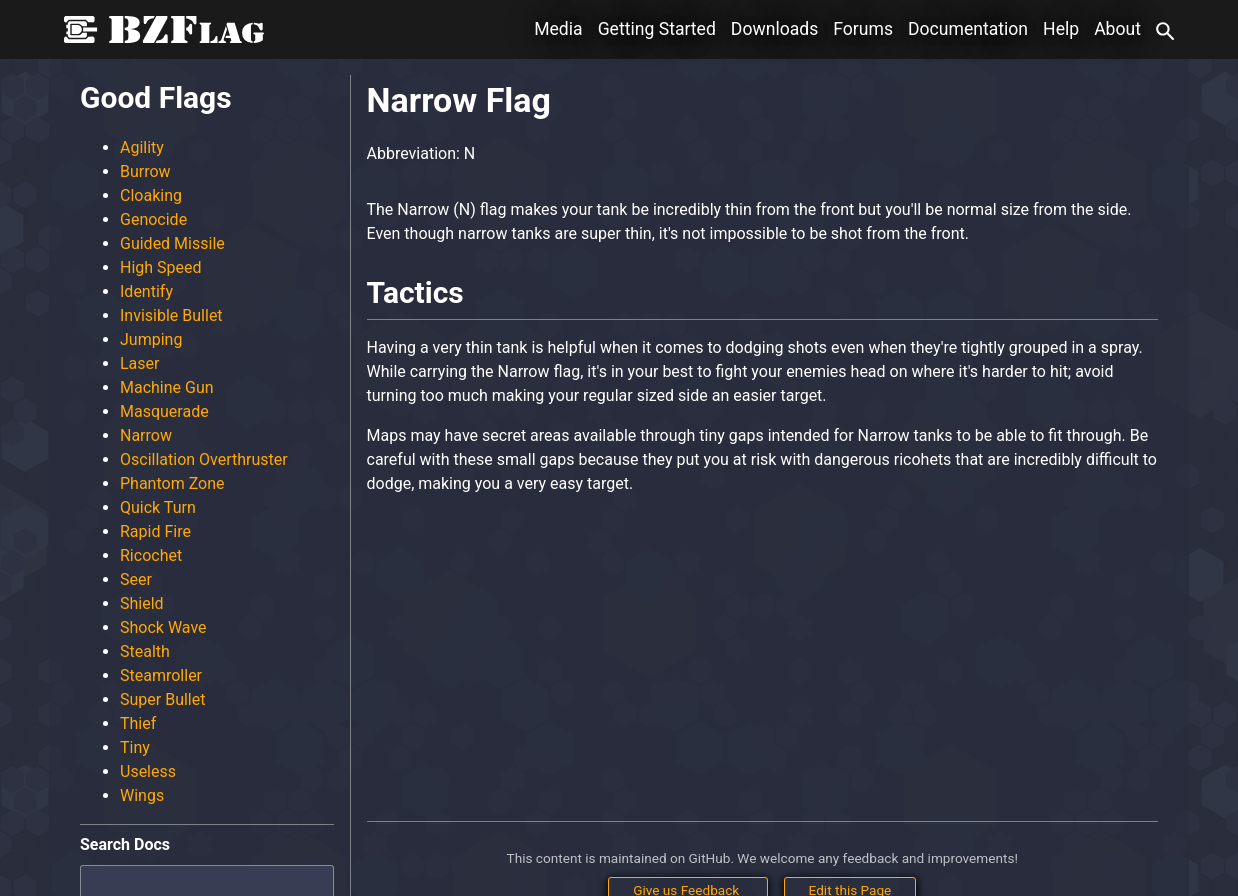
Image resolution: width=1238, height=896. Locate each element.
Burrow (145, 171)
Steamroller (161, 675)
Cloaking (151, 195)
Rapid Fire (155, 531)
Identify (146, 291)
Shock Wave (163, 627)
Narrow (146, 435)
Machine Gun (167, 387)
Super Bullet (162, 699)
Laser (139, 363)
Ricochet (151, 555)
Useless (148, 771)
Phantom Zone (172, 483)
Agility (142, 147)
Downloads (774, 29)
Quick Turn (158, 507)
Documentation (968, 29)
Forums (863, 29)
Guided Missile (172, 243)
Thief (138, 723)
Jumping (151, 339)
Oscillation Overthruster (204, 459)
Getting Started (657, 29)
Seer (136, 579)
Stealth (145, 651)
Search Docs (125, 844)
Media (558, 29)
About (1117, 29)
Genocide (153, 219)
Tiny (135, 747)
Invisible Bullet (171, 315)
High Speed (161, 267)
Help (1061, 29)
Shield (142, 603)
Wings (142, 795)
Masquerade (164, 411)
